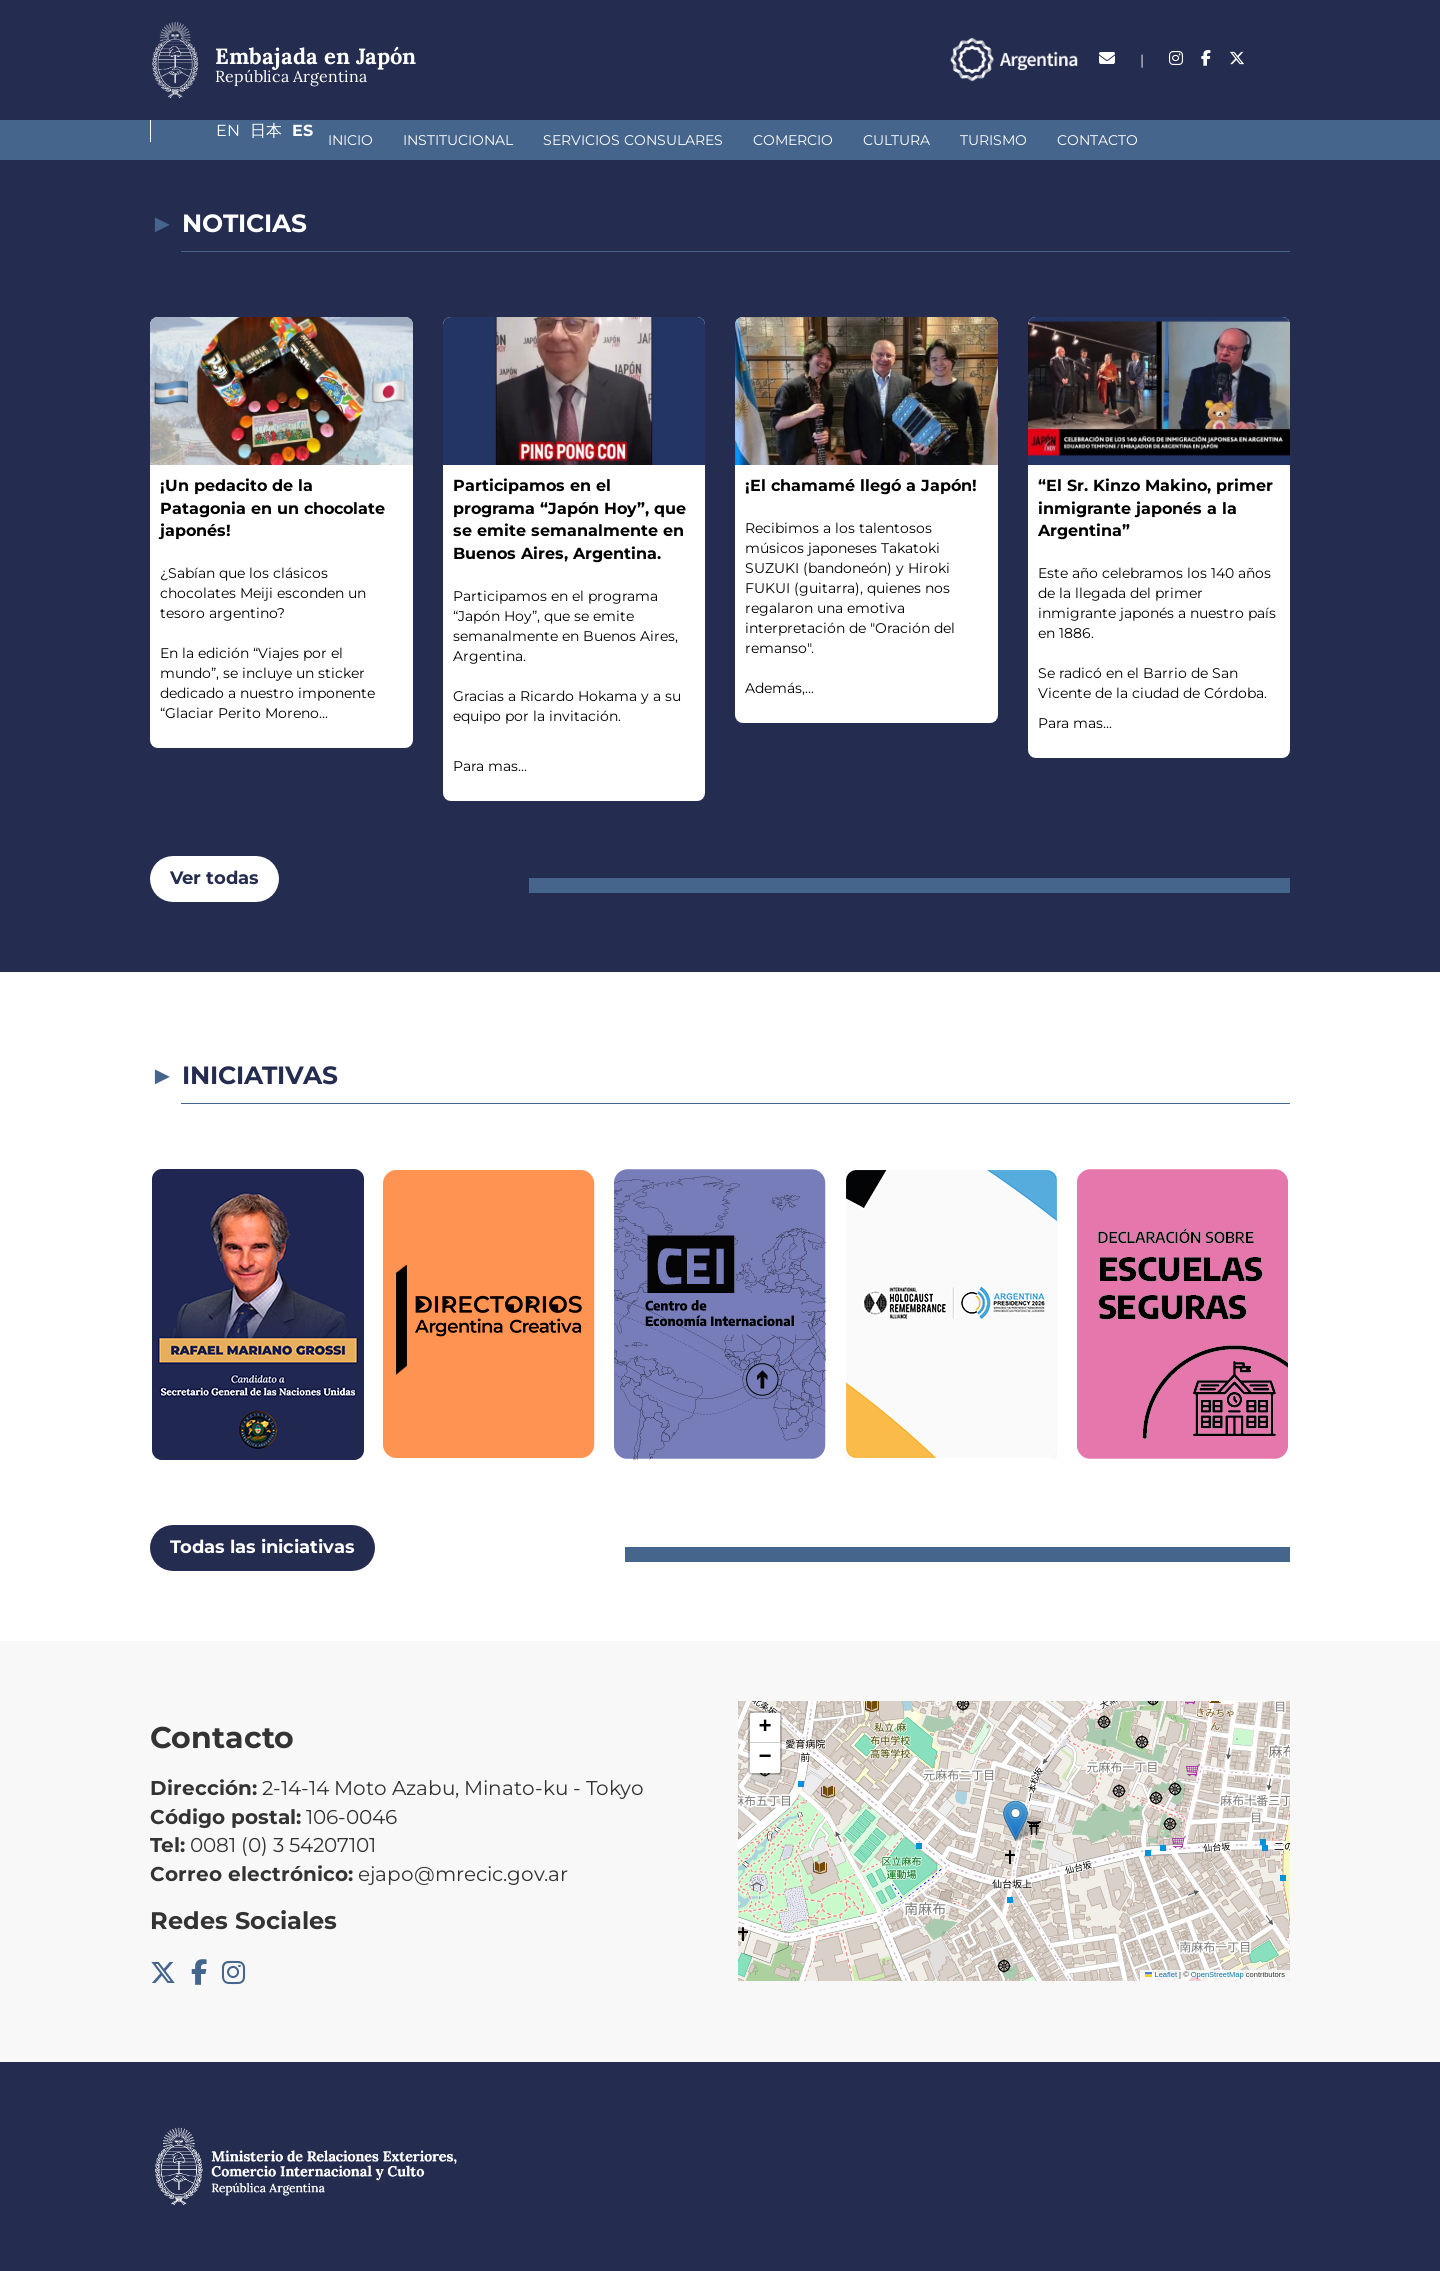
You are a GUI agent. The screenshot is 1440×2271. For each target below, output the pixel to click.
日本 (1235, 58)
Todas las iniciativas (262, 1547)
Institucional (310, 140)
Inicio (202, 140)
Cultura (748, 140)
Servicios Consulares (485, 140)
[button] (1015, 1820)
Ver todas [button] (214, 878)
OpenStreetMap (1217, 1974)
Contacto (949, 140)
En (1189, 58)
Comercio (645, 140)
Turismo (845, 140)
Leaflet (1161, 1974)
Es (1279, 58)
